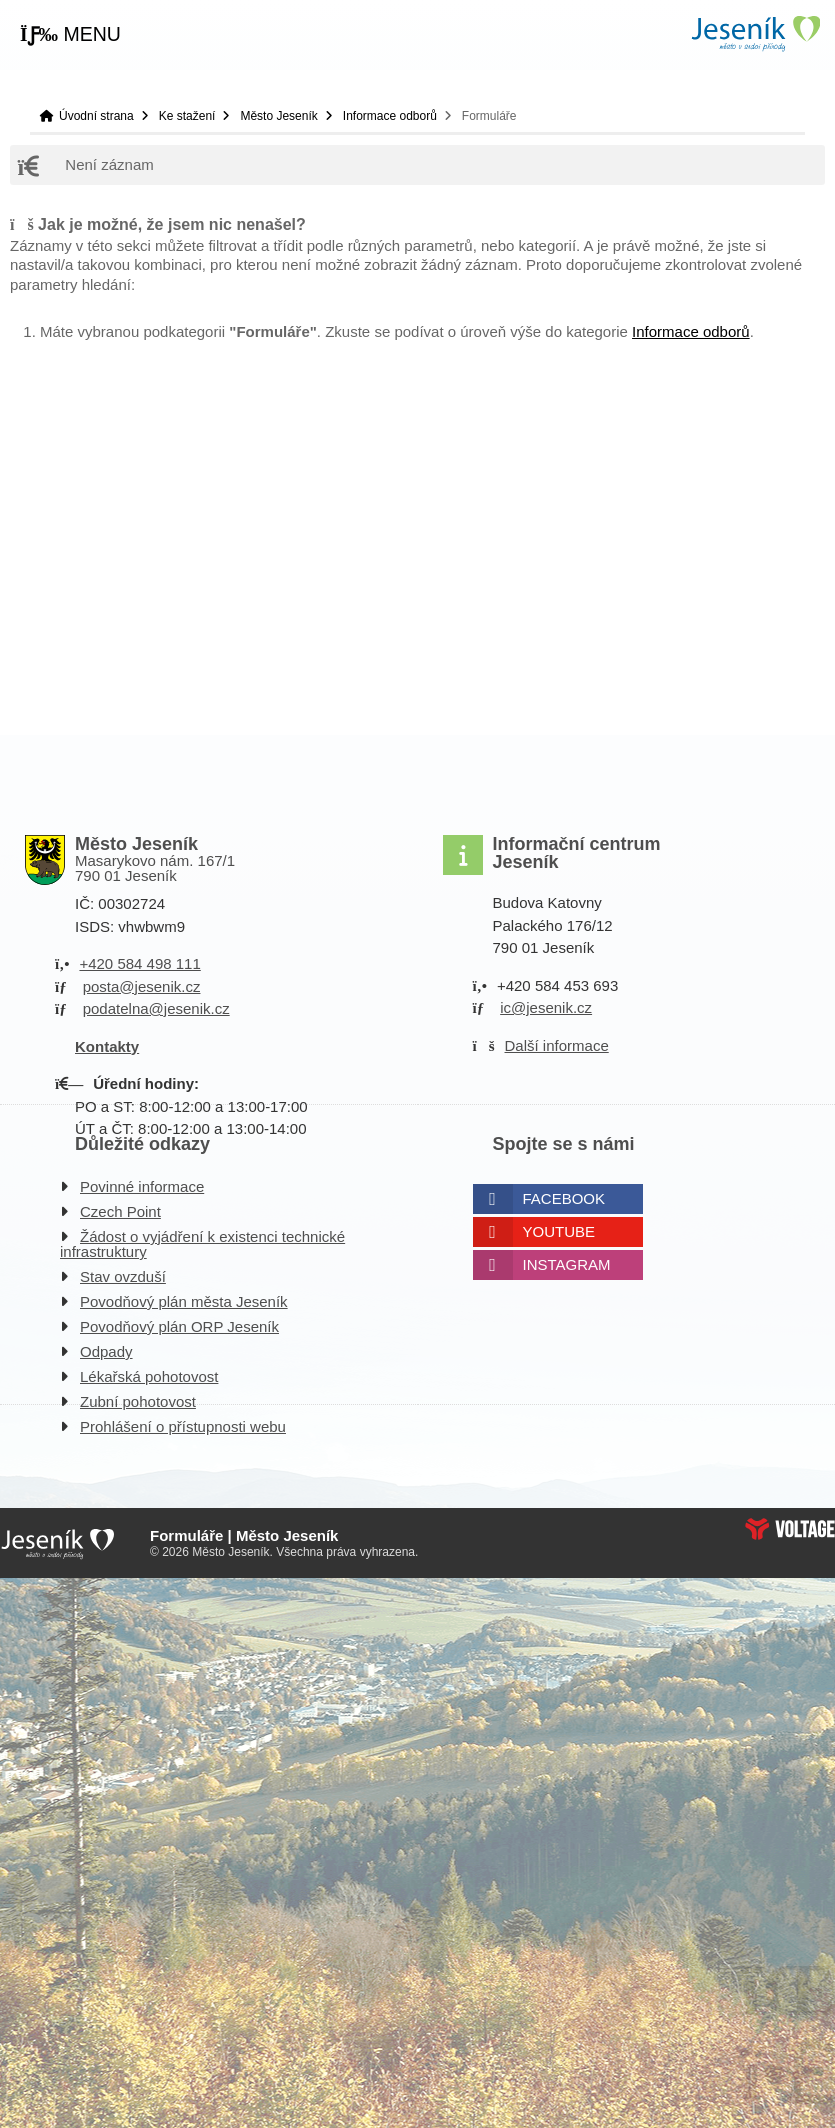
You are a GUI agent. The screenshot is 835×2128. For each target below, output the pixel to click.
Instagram (567, 1264)
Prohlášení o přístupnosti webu (183, 1426)
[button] (70, 35)
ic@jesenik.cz (546, 1007)
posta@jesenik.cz (142, 986)
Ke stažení (187, 116)
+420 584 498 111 (139, 963)
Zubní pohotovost (138, 1401)
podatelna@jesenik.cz (156, 1008)
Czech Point (120, 1211)
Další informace (557, 1045)
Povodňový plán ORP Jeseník (179, 1326)
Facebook (564, 1198)
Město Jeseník (278, 116)
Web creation (790, 1529)
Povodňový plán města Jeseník (184, 1301)
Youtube (559, 1231)
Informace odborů (390, 116)
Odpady (106, 1351)
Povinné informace (142, 1186)
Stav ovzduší (123, 1276)
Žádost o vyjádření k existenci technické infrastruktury (202, 1244)
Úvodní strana (755, 33)
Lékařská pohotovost (149, 1376)
